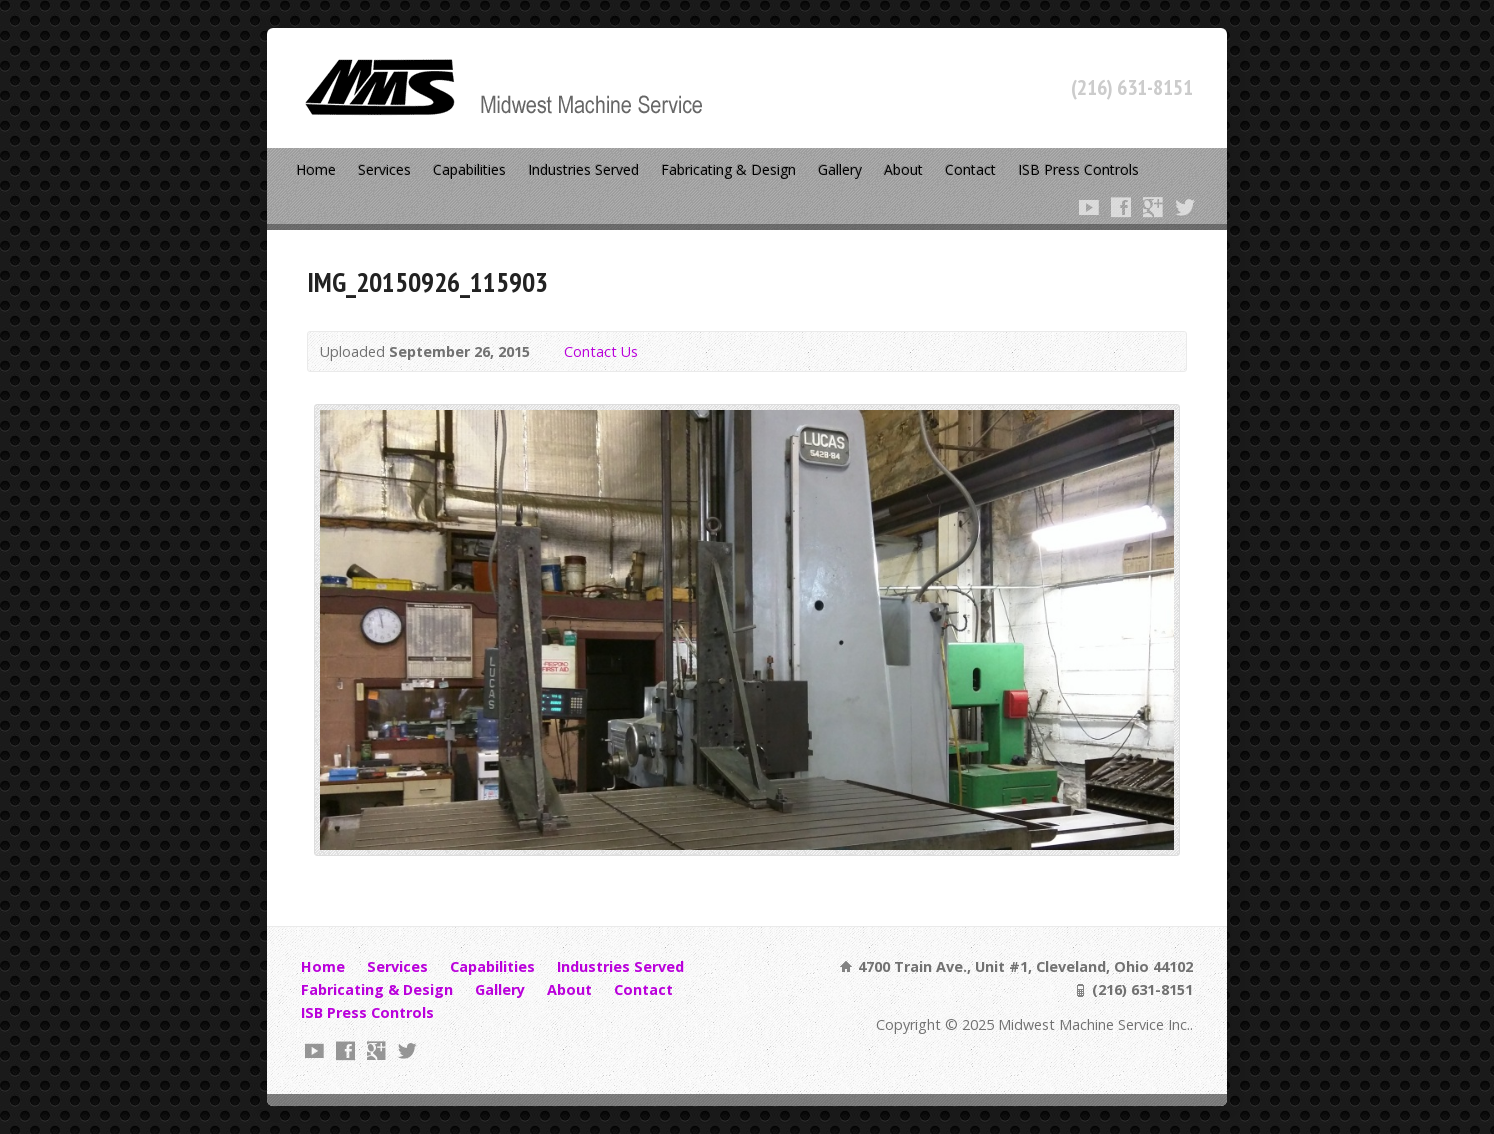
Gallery (840, 169)
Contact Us (601, 351)
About (903, 169)
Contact (970, 169)
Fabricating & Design (728, 169)
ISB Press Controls (1078, 169)
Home (316, 169)
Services (384, 169)
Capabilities (469, 169)
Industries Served (583, 169)
